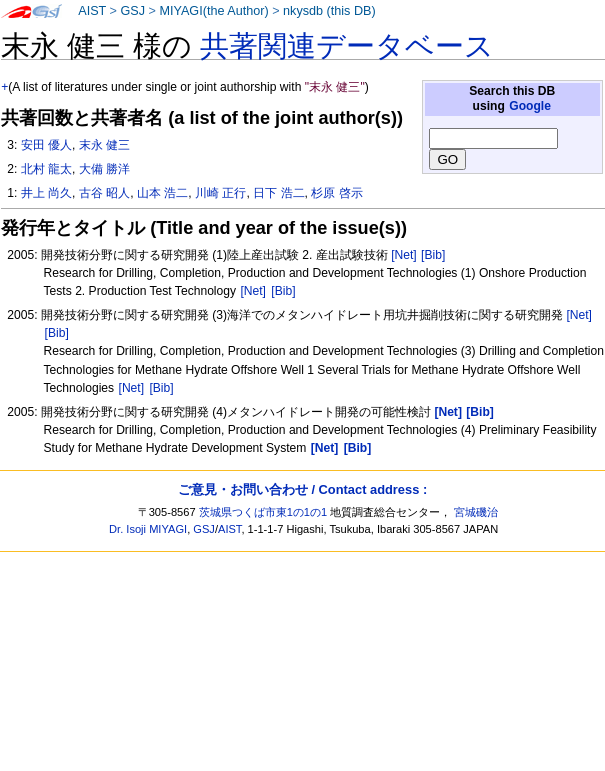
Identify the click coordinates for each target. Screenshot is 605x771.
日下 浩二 (278, 193)
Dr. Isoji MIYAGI (148, 529)
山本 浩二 (162, 193)
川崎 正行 (220, 193)
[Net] (404, 255)
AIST (92, 11)
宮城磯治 (476, 512)
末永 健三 (104, 145)
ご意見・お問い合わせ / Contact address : (302, 489)
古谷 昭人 (104, 193)
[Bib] (433, 255)
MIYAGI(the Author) (213, 11)
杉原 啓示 (336, 193)
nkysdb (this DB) (329, 11)
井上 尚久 (46, 193)
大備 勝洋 (104, 169)
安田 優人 (46, 145)
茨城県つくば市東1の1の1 (263, 512)
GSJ (132, 11)
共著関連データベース (347, 46)
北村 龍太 (46, 169)
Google (530, 106)
